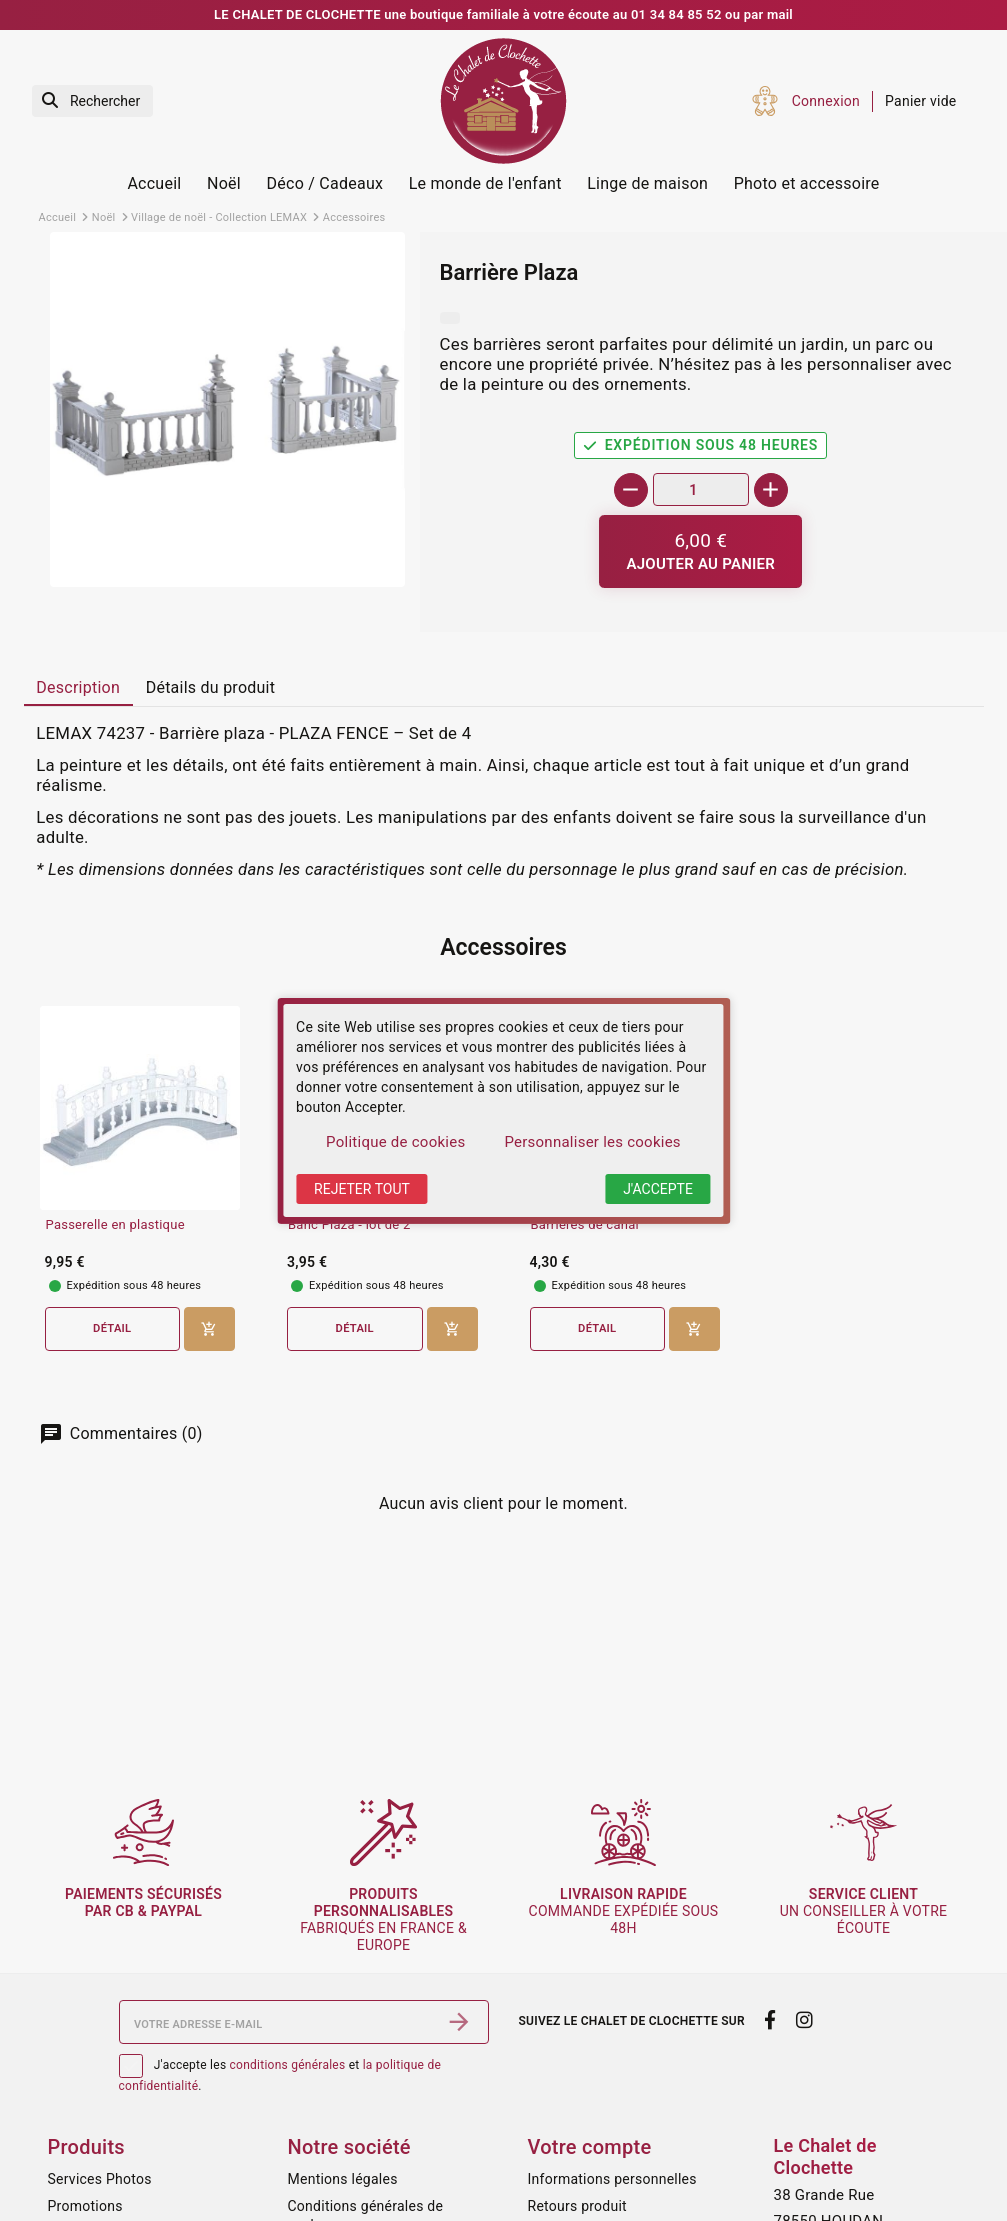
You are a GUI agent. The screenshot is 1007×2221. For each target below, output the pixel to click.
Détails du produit (211, 687)
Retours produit (577, 2206)
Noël (224, 183)
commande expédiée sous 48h (624, 1911)
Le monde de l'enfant (485, 183)
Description (78, 687)
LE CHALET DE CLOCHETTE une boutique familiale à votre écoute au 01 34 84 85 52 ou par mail (503, 14)
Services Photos (100, 2179)
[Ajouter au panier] (700, 551)
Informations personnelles (612, 2179)
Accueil (154, 183)
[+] (771, 490)
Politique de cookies (395, 1142)
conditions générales (288, 2065)
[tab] (78, 689)
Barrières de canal (585, 1225)
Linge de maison (647, 183)
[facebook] (770, 2020)
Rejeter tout (362, 1189)
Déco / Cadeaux (325, 183)
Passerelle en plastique (115, 1225)
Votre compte (590, 2147)
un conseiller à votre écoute (864, 1911)
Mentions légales (343, 2179)
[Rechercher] (93, 101)
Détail (112, 1328)
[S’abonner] (459, 2022)
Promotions (85, 2206)
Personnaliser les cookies (592, 1142)
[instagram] (804, 2020)
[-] (631, 490)
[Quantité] (701, 489)
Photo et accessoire (807, 183)
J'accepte (658, 1189)
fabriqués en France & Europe (383, 1919)
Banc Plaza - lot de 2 (349, 1225)
